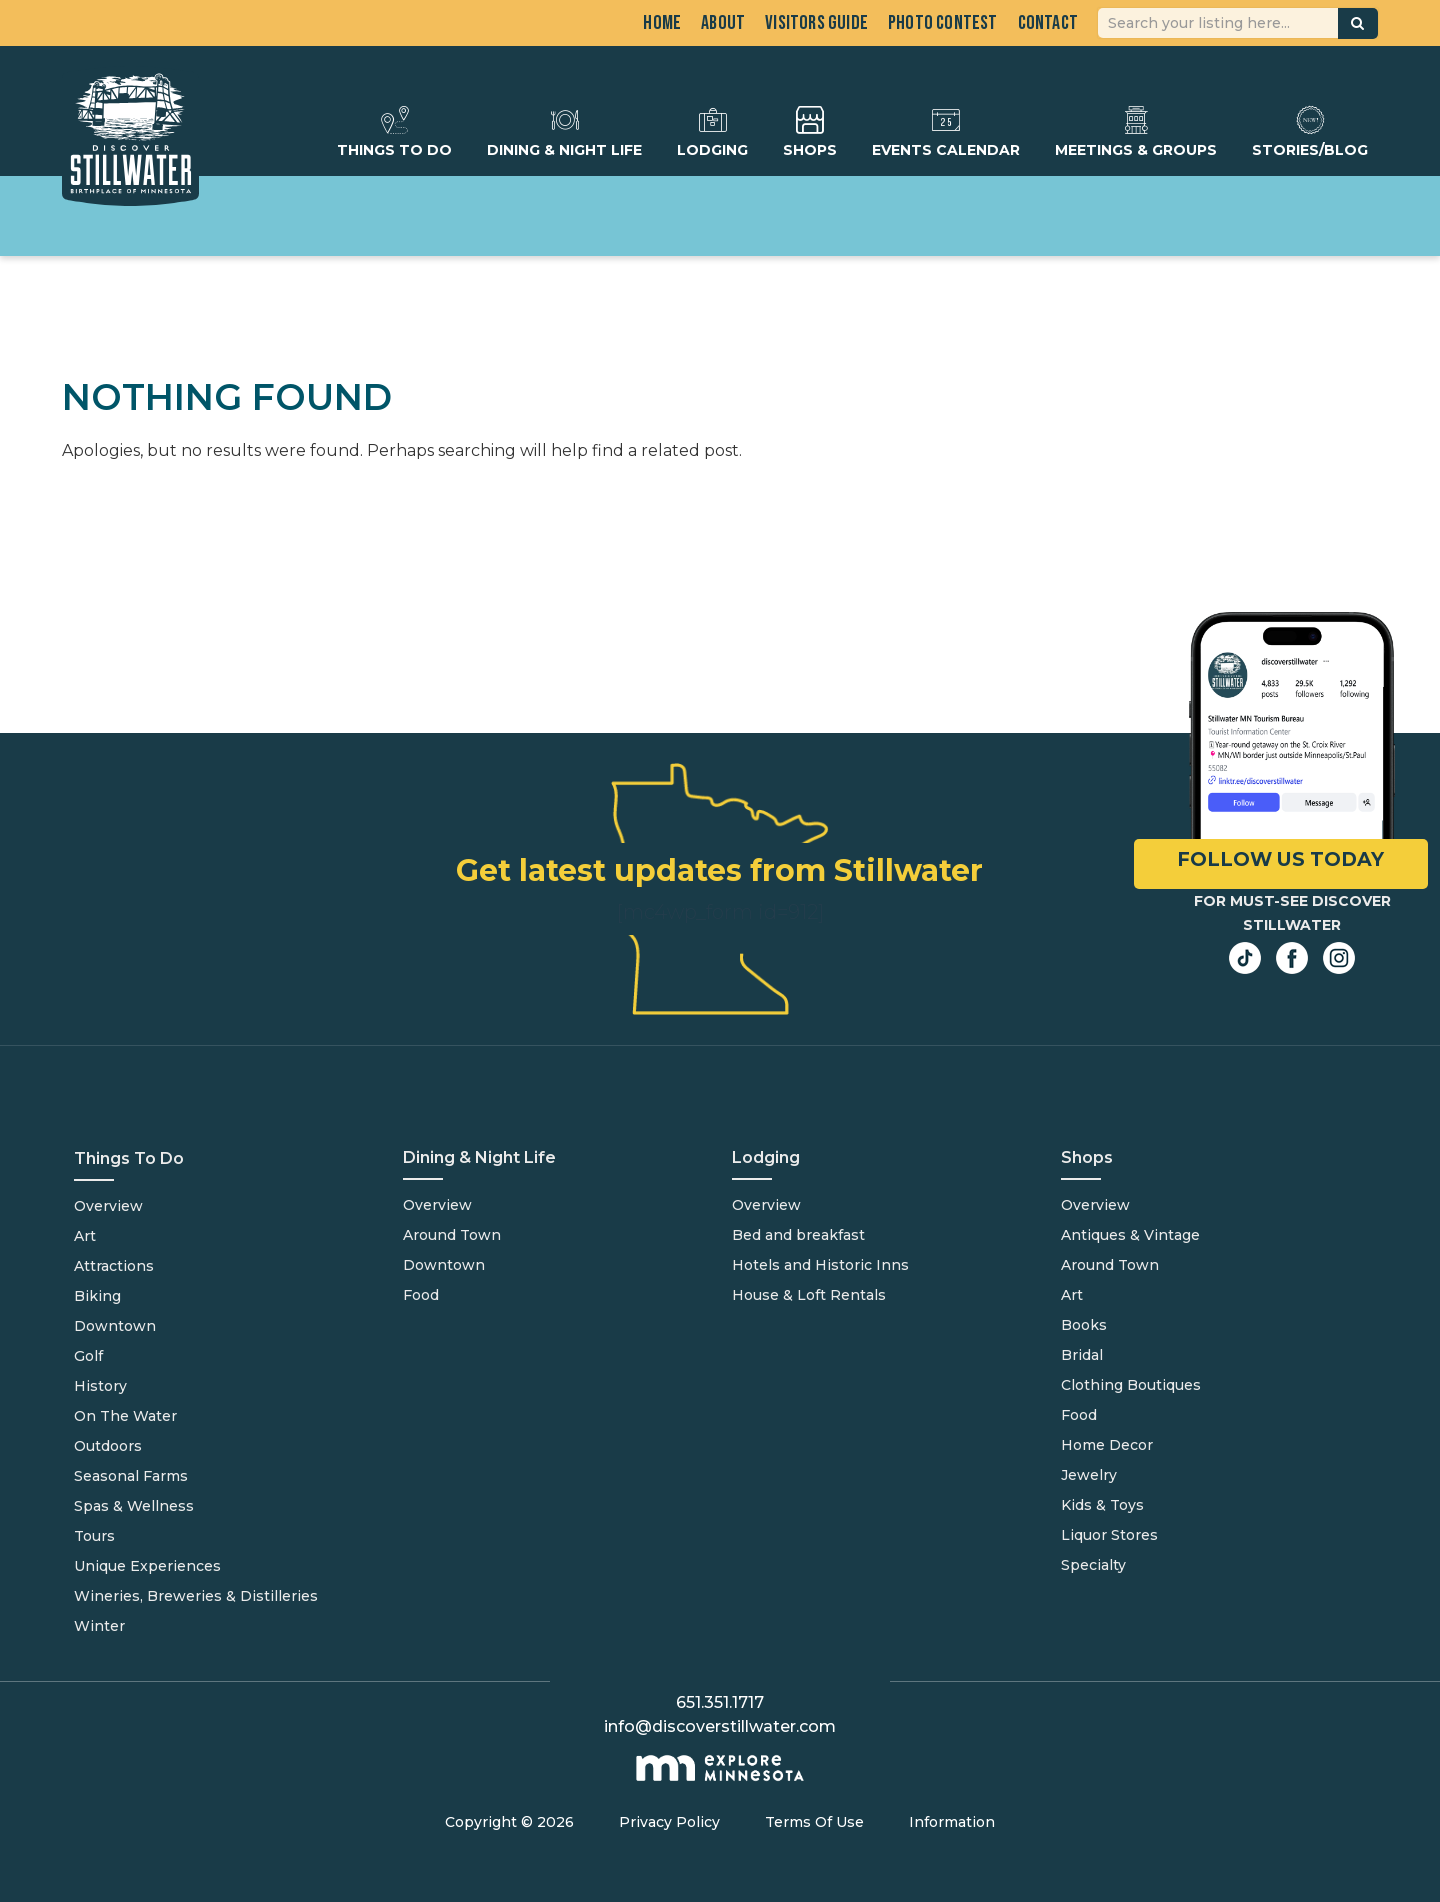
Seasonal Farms (131, 1476)
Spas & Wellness (134, 1506)
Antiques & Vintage (1130, 1235)
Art (85, 1236)
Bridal (1082, 1355)
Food (421, 1295)
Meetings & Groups (1136, 132)
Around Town (452, 1235)
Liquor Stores (1109, 1535)
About (723, 23)
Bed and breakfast (798, 1235)
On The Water (125, 1416)
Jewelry (1089, 1475)
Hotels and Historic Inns (820, 1265)
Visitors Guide (816, 23)
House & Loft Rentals (809, 1295)
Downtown (115, 1326)
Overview (108, 1206)
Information (952, 1822)
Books (1084, 1325)
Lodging (712, 132)
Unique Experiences (147, 1566)
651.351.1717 (720, 1702)
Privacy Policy (669, 1822)
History (100, 1386)
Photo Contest (943, 23)
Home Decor (1107, 1445)
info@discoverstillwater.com (720, 1726)
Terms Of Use (814, 1822)
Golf (88, 1356)
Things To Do (394, 132)
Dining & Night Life (564, 132)
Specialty (1093, 1565)
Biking (97, 1296)
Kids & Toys (1102, 1505)
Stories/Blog (1310, 132)
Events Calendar (946, 132)
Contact (1048, 23)
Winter (99, 1626)
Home (662, 23)
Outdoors (108, 1446)
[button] (1358, 23)
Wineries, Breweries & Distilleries (196, 1596)
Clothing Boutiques (1131, 1385)
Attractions (114, 1266)
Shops (810, 132)
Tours (94, 1536)
